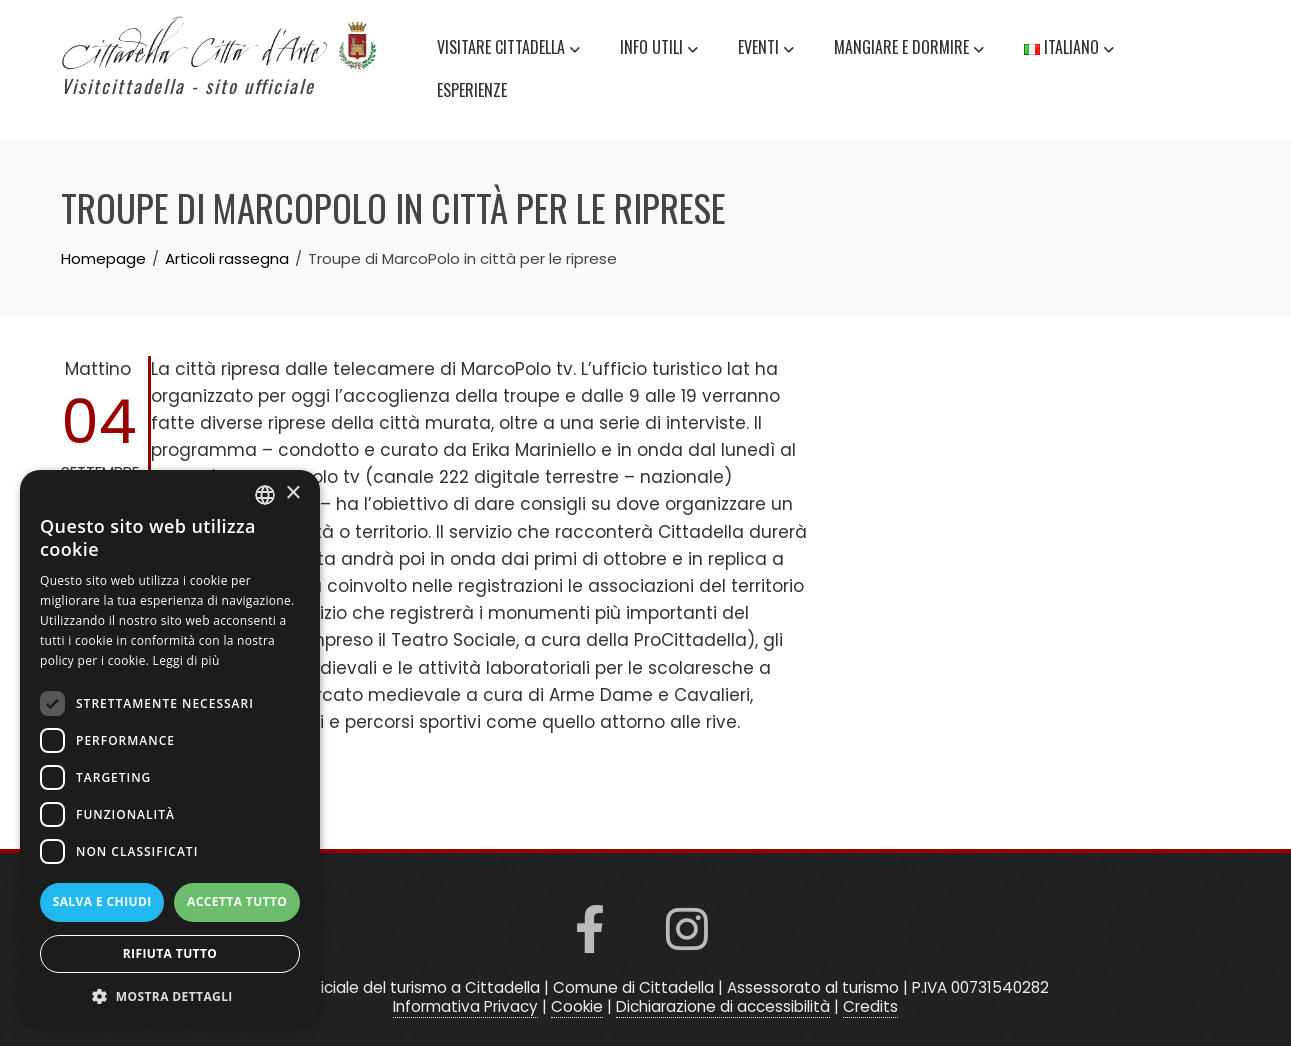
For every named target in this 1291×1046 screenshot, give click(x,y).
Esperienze (472, 90)
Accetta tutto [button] (237, 901)
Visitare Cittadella (508, 50)
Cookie (577, 1006)
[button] (170, 996)
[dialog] (170, 748)
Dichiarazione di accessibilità (723, 1006)
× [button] (292, 493)
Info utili (659, 50)
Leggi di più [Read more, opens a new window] (186, 660)
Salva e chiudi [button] (102, 901)
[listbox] (265, 495)
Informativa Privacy (465, 1006)
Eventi (766, 50)
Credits (870, 1006)
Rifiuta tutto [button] (170, 953)
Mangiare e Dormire (909, 50)
